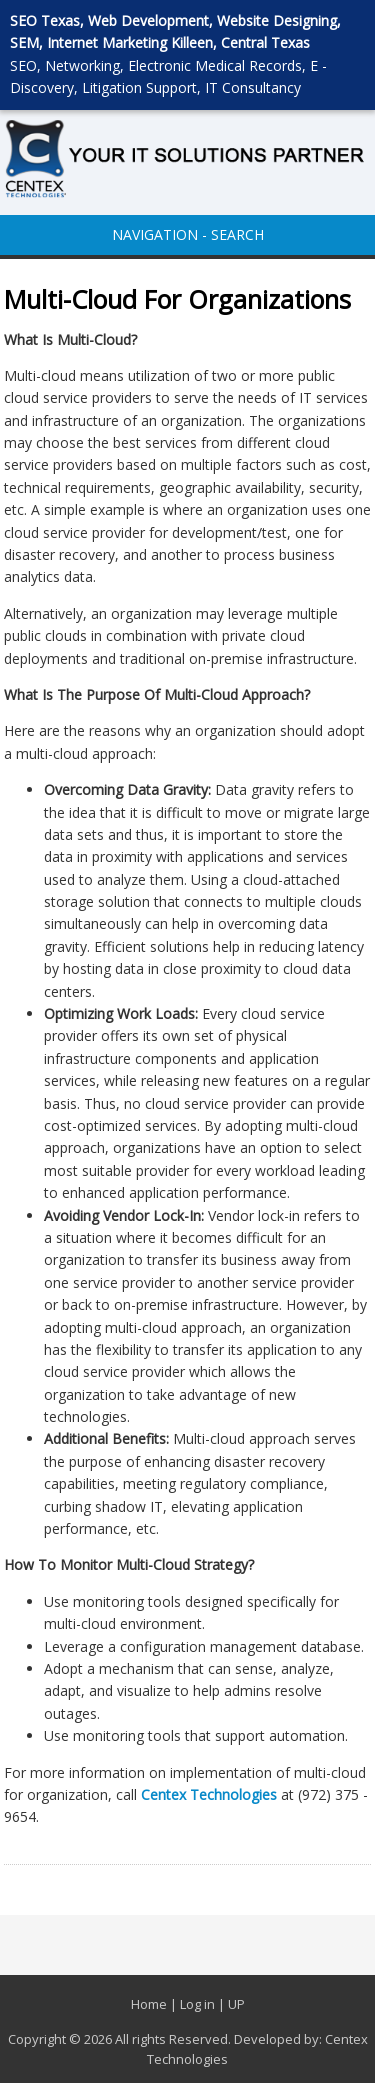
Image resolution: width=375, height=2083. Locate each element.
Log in (197, 2004)
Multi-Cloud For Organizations (177, 299)
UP (236, 2004)
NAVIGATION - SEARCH (188, 234)
